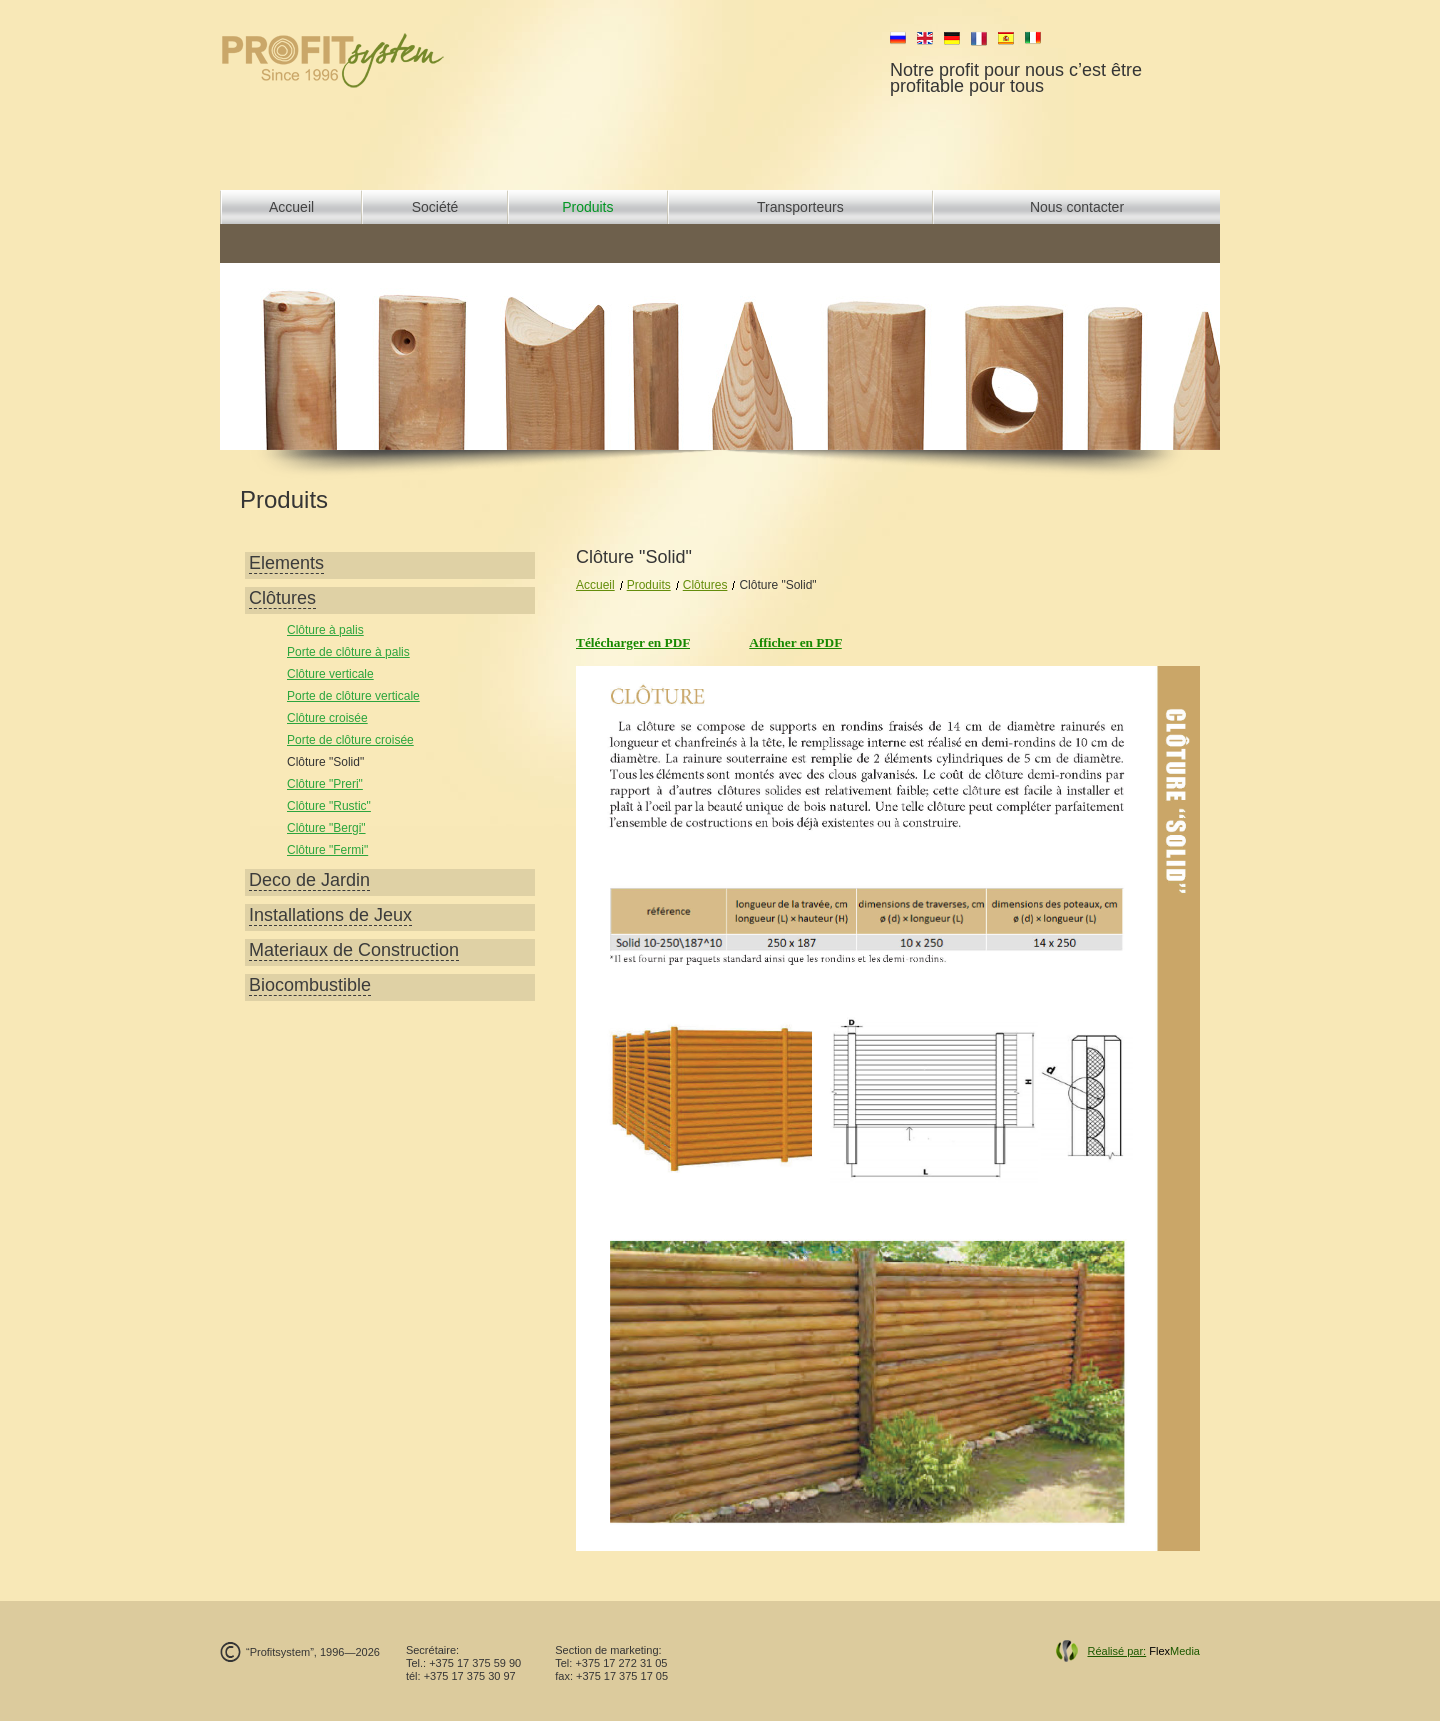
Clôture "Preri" (325, 784)
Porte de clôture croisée (350, 740)
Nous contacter (1077, 207)
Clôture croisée (327, 718)
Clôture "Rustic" (329, 806)
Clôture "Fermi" (327, 850)
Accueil (291, 207)
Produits (587, 207)
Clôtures (705, 585)
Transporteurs (800, 207)
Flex (1143, 1651)
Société (435, 207)
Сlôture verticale (330, 674)
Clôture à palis (325, 630)
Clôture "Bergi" (326, 828)
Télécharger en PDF (633, 642)
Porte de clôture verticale (353, 696)
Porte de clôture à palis (348, 652)
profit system (366, 60)
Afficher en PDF (795, 642)
